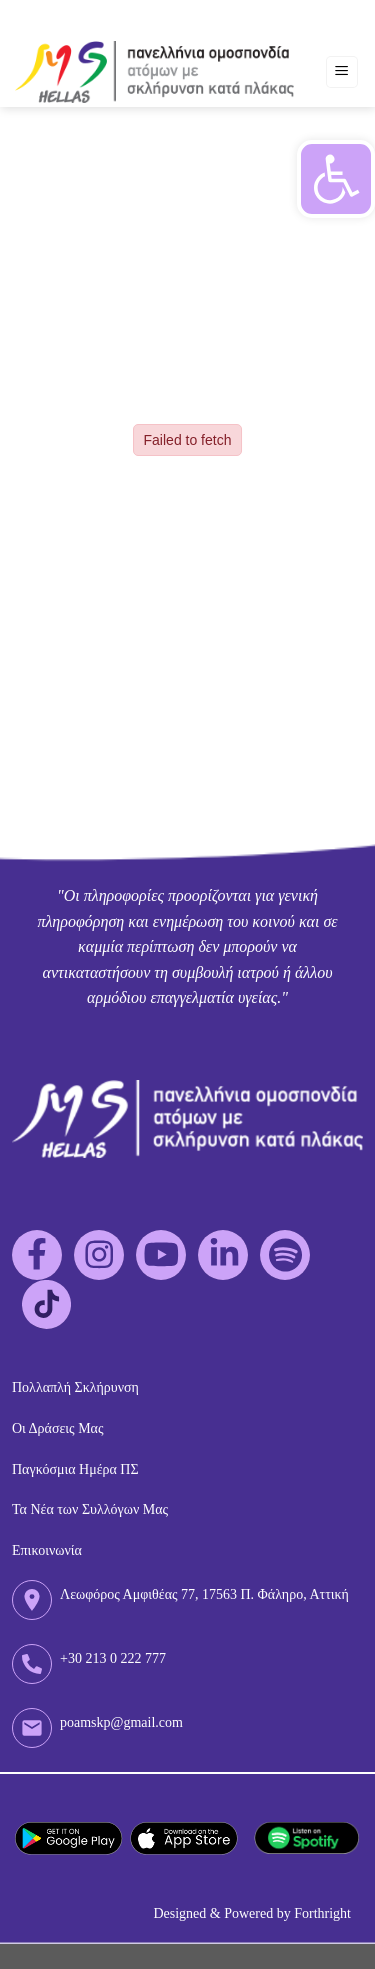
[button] (336, 179)
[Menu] (342, 72)
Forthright (322, 1913)
